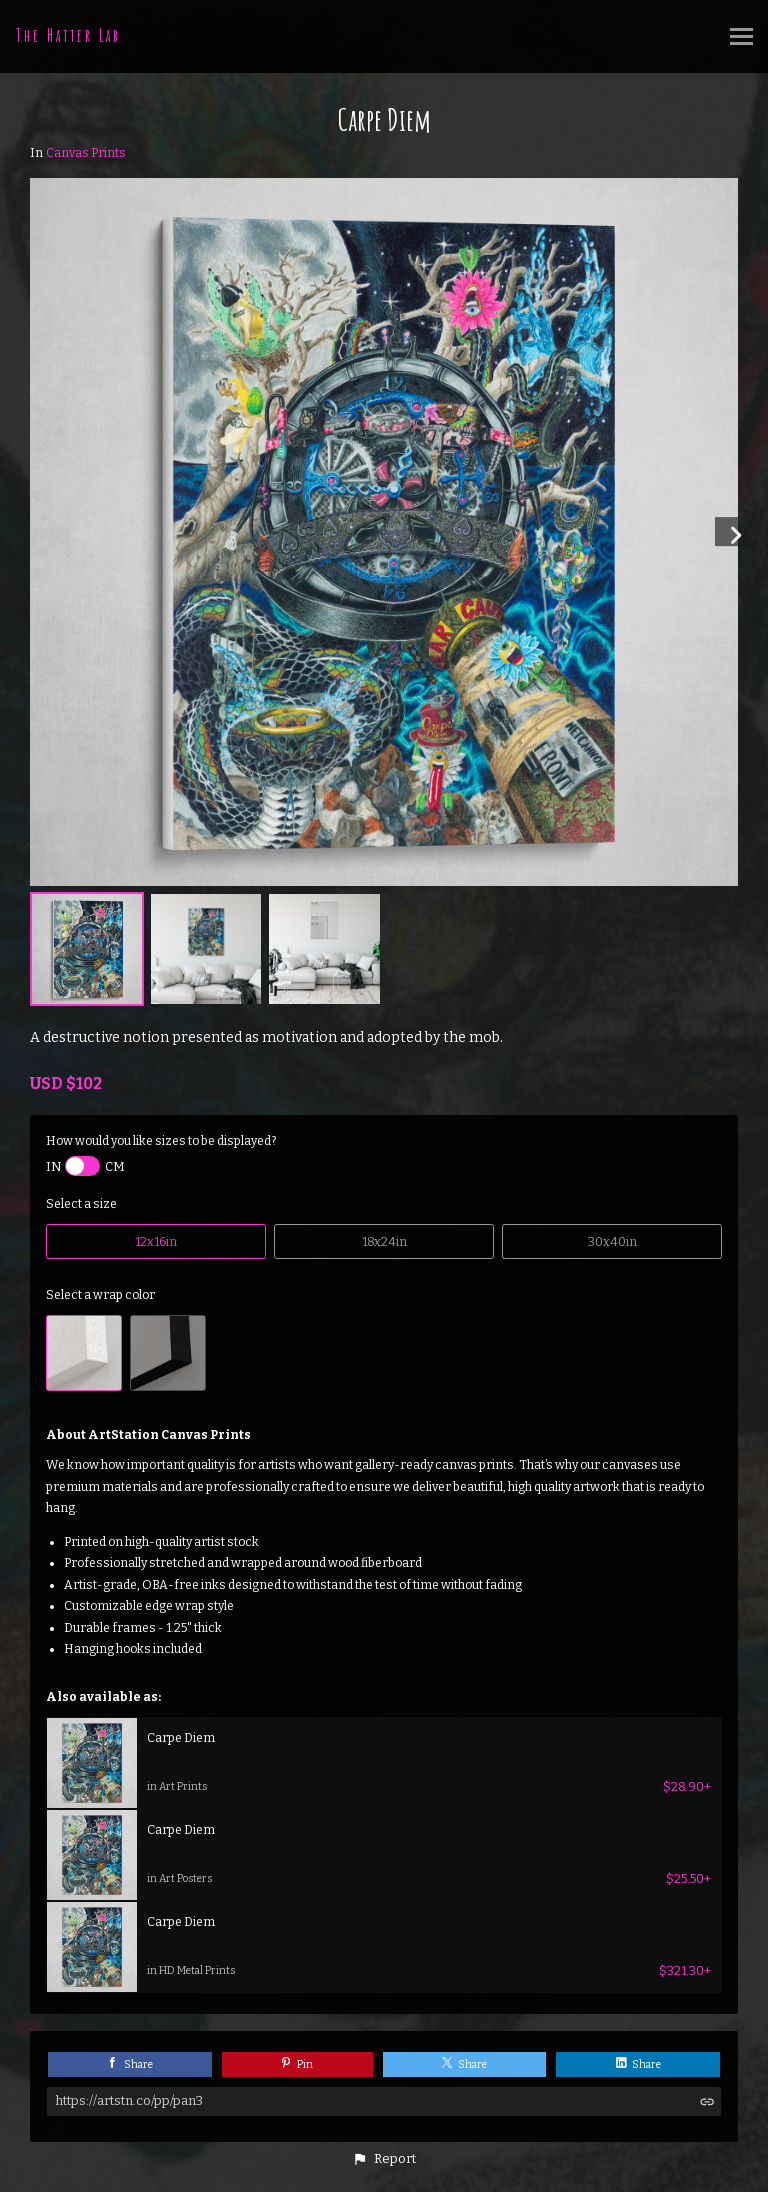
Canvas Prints (86, 153)
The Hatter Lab (68, 35)
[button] (384, 2159)
